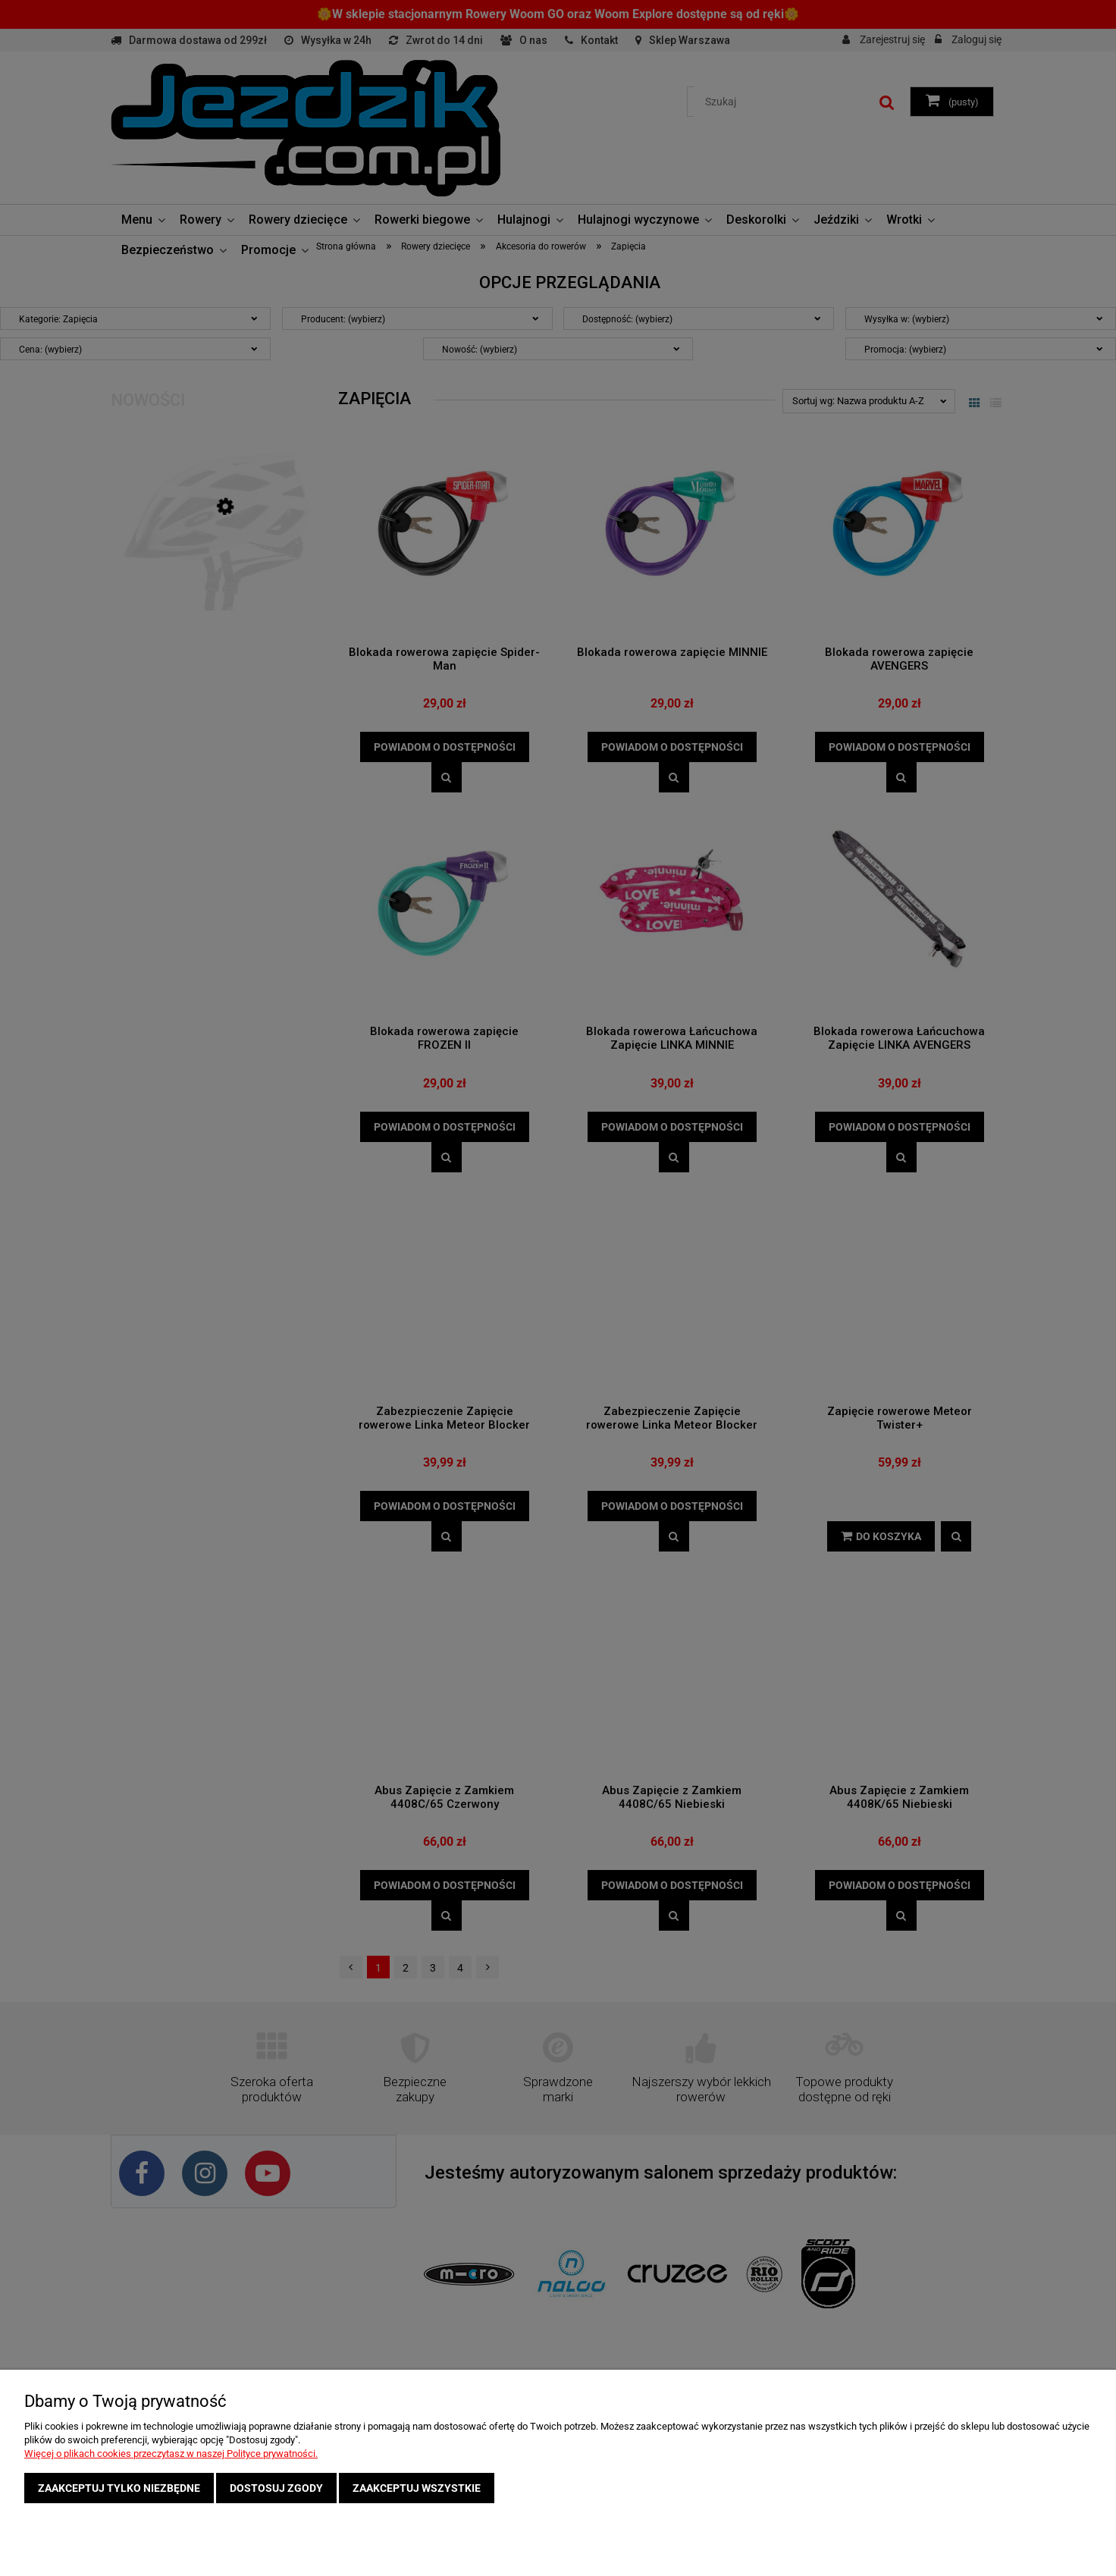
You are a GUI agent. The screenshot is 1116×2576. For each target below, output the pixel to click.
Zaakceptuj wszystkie (417, 2488)
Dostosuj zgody (276, 2488)
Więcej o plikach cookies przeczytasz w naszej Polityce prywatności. (171, 2453)
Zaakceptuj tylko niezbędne (119, 2488)
